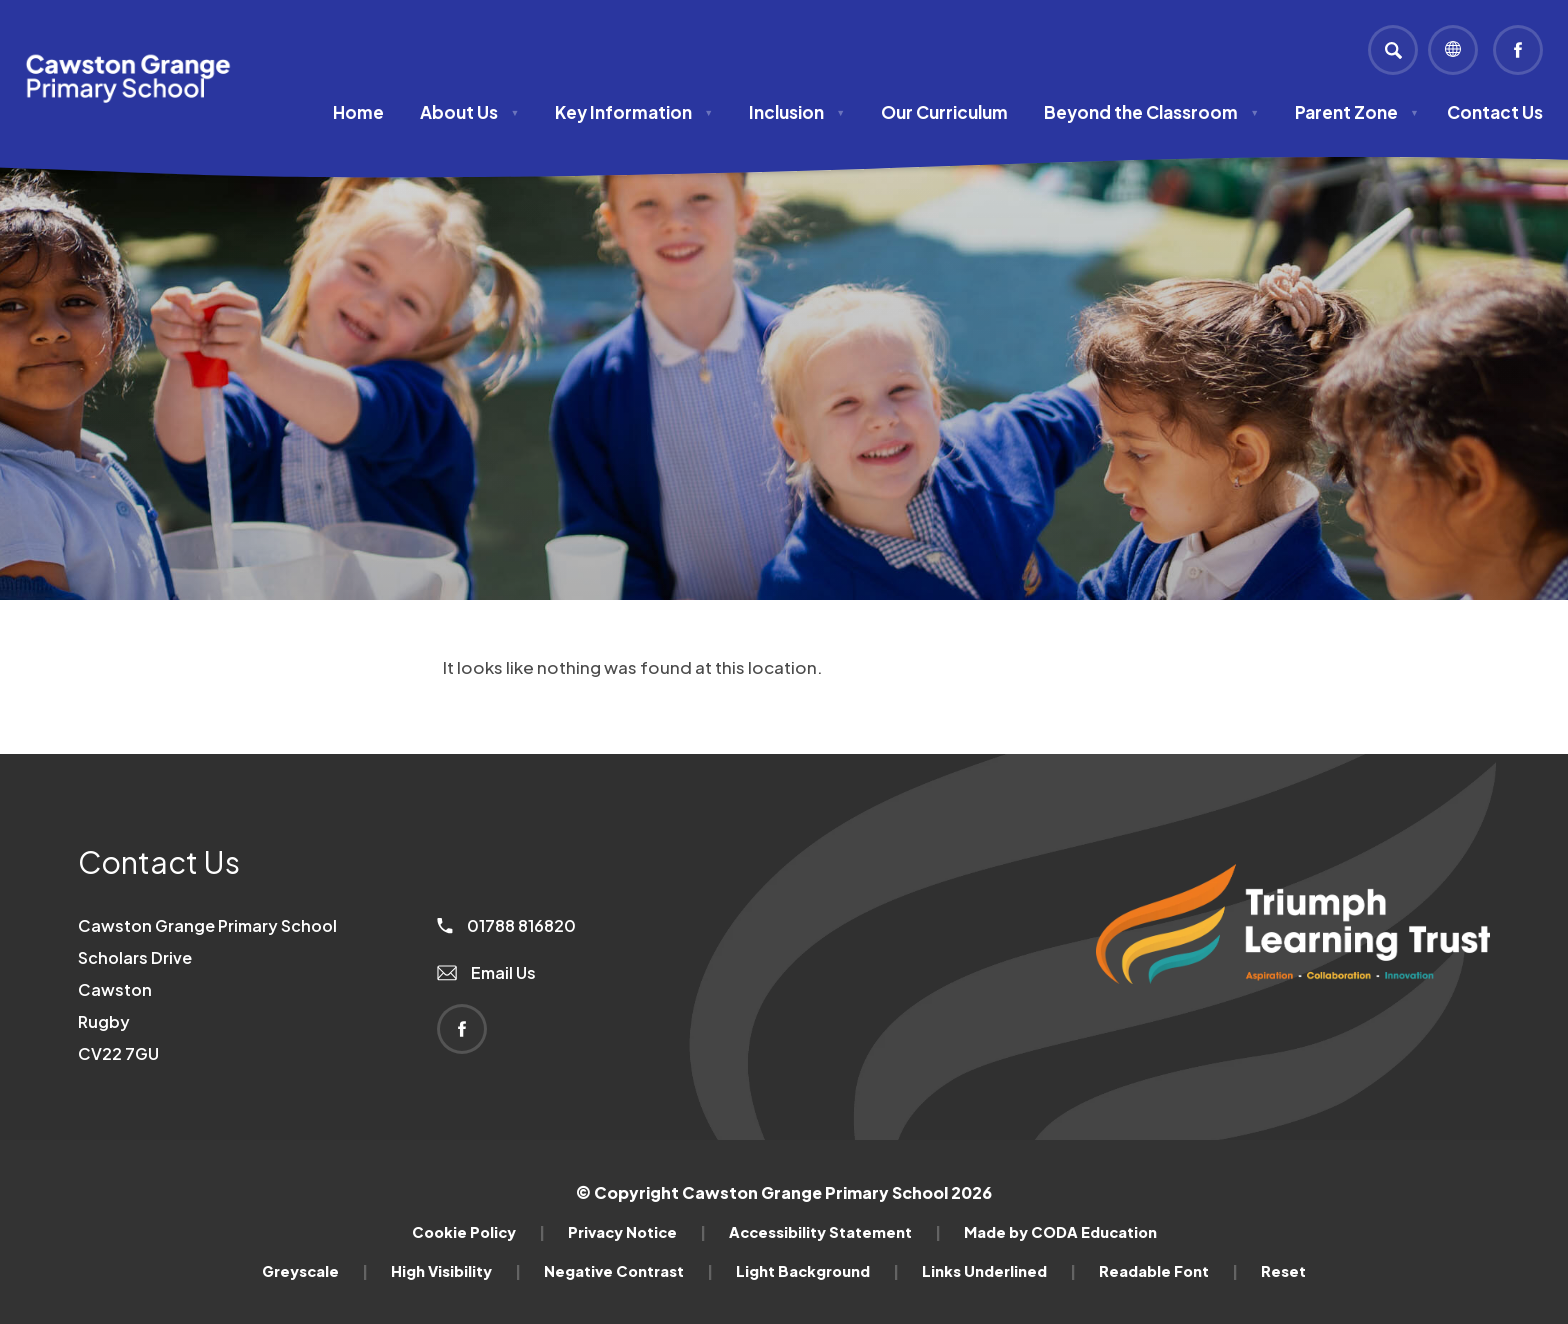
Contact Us (1495, 112)
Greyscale (315, 1271)
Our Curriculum (944, 112)
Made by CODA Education (1060, 1232)
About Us (469, 112)
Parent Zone (1357, 112)
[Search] (1393, 50)
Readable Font (1168, 1271)
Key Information (634, 112)
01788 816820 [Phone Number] (506, 925)
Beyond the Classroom (1151, 112)
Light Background (817, 1271)
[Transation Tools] (1453, 50)
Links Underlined (999, 1271)
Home (358, 112)
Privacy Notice (637, 1232)
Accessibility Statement (835, 1232)
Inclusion (797, 112)
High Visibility (456, 1271)
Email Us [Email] (486, 972)
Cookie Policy (478, 1232)
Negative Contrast (628, 1271)
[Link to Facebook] (1518, 50)
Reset (1283, 1271)
